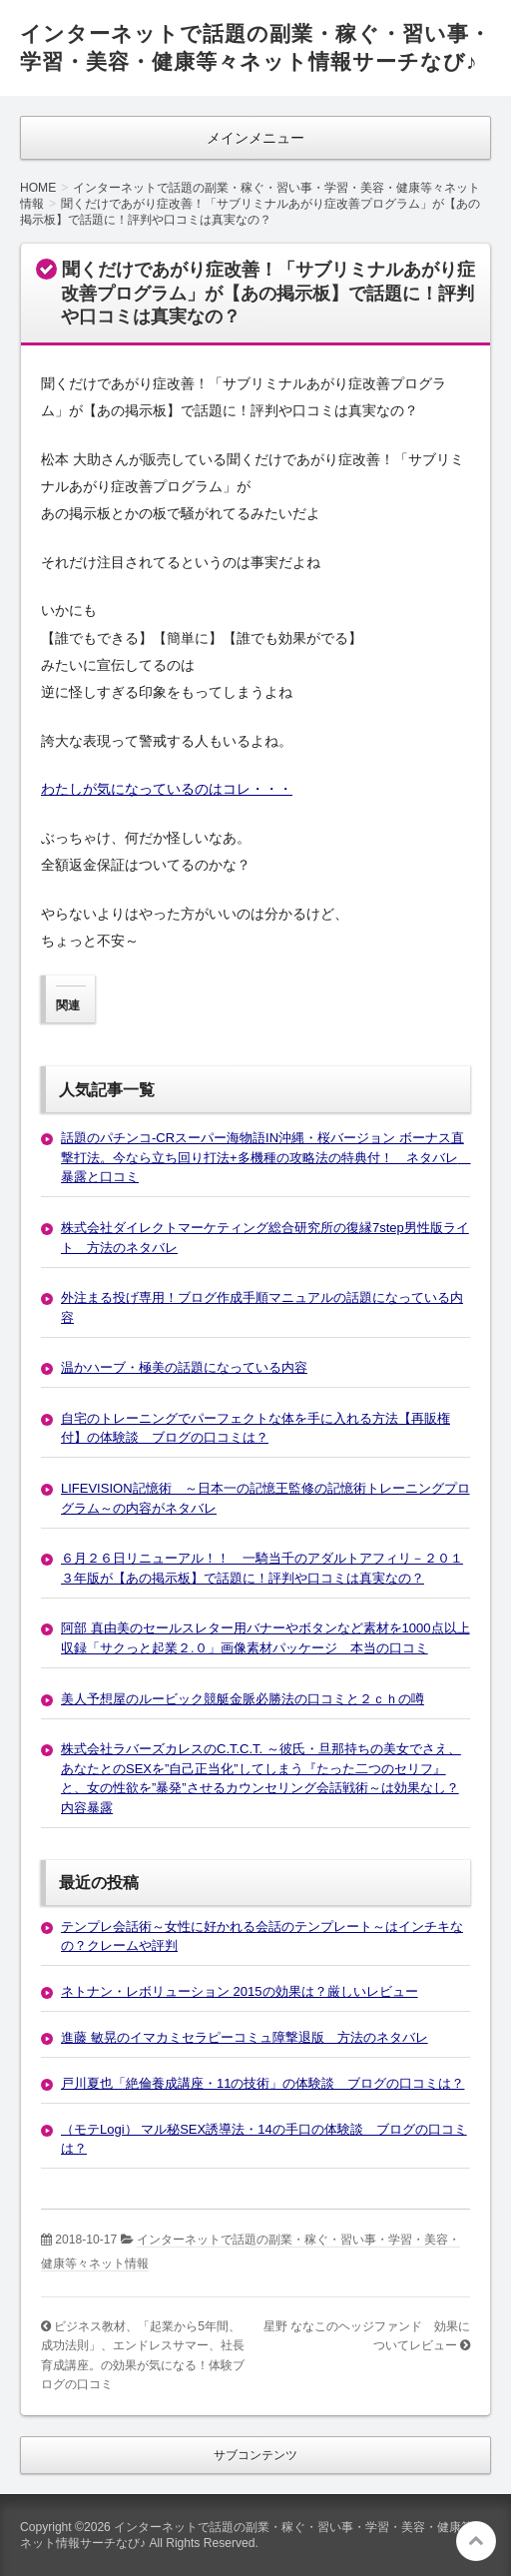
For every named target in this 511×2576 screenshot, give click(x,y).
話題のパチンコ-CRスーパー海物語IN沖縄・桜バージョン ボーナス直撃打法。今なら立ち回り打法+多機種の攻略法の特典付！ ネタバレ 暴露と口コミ (266, 1157)
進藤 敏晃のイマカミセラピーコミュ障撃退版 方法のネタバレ (244, 2037)
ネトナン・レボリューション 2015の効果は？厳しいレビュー (239, 1991)
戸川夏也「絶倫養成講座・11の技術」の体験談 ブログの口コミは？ (262, 2083)
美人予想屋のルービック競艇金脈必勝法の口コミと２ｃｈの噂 (242, 1698)
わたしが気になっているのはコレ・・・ (166, 789)
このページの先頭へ (476, 2541)
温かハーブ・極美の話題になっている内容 (184, 1367)
